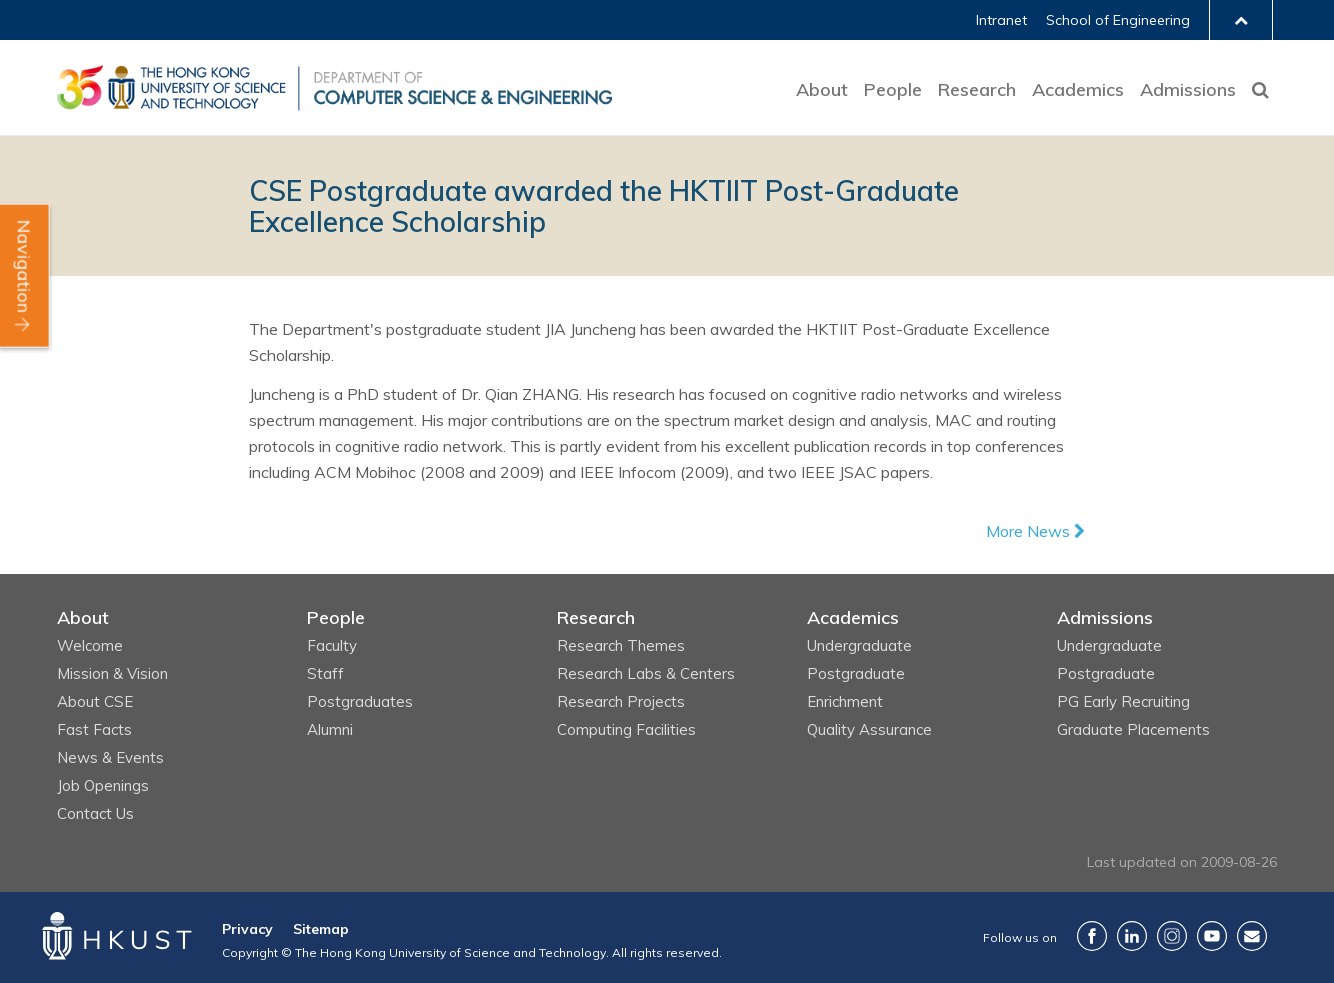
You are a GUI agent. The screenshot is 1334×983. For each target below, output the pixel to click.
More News (1035, 531)
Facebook (1092, 936)
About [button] (822, 89)
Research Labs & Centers (646, 673)
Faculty (332, 645)
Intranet (1001, 20)
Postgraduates (360, 701)
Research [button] (977, 89)
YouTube (1212, 936)
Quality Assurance (869, 729)
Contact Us (95, 813)
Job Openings (103, 785)
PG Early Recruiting (1123, 701)
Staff (325, 673)
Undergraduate (859, 645)
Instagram (1172, 936)
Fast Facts (94, 729)
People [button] (893, 89)
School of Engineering (1118, 20)
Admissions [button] (1188, 89)
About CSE (95, 701)
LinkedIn (1132, 936)
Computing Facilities (626, 729)
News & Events (110, 757)
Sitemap (321, 929)
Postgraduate (856, 673)
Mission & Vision (112, 673)
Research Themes (621, 645)
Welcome (90, 645)
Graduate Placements (1133, 729)
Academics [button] (1078, 89)
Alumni (330, 729)
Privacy (247, 929)
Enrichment (845, 701)
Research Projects (621, 701)
